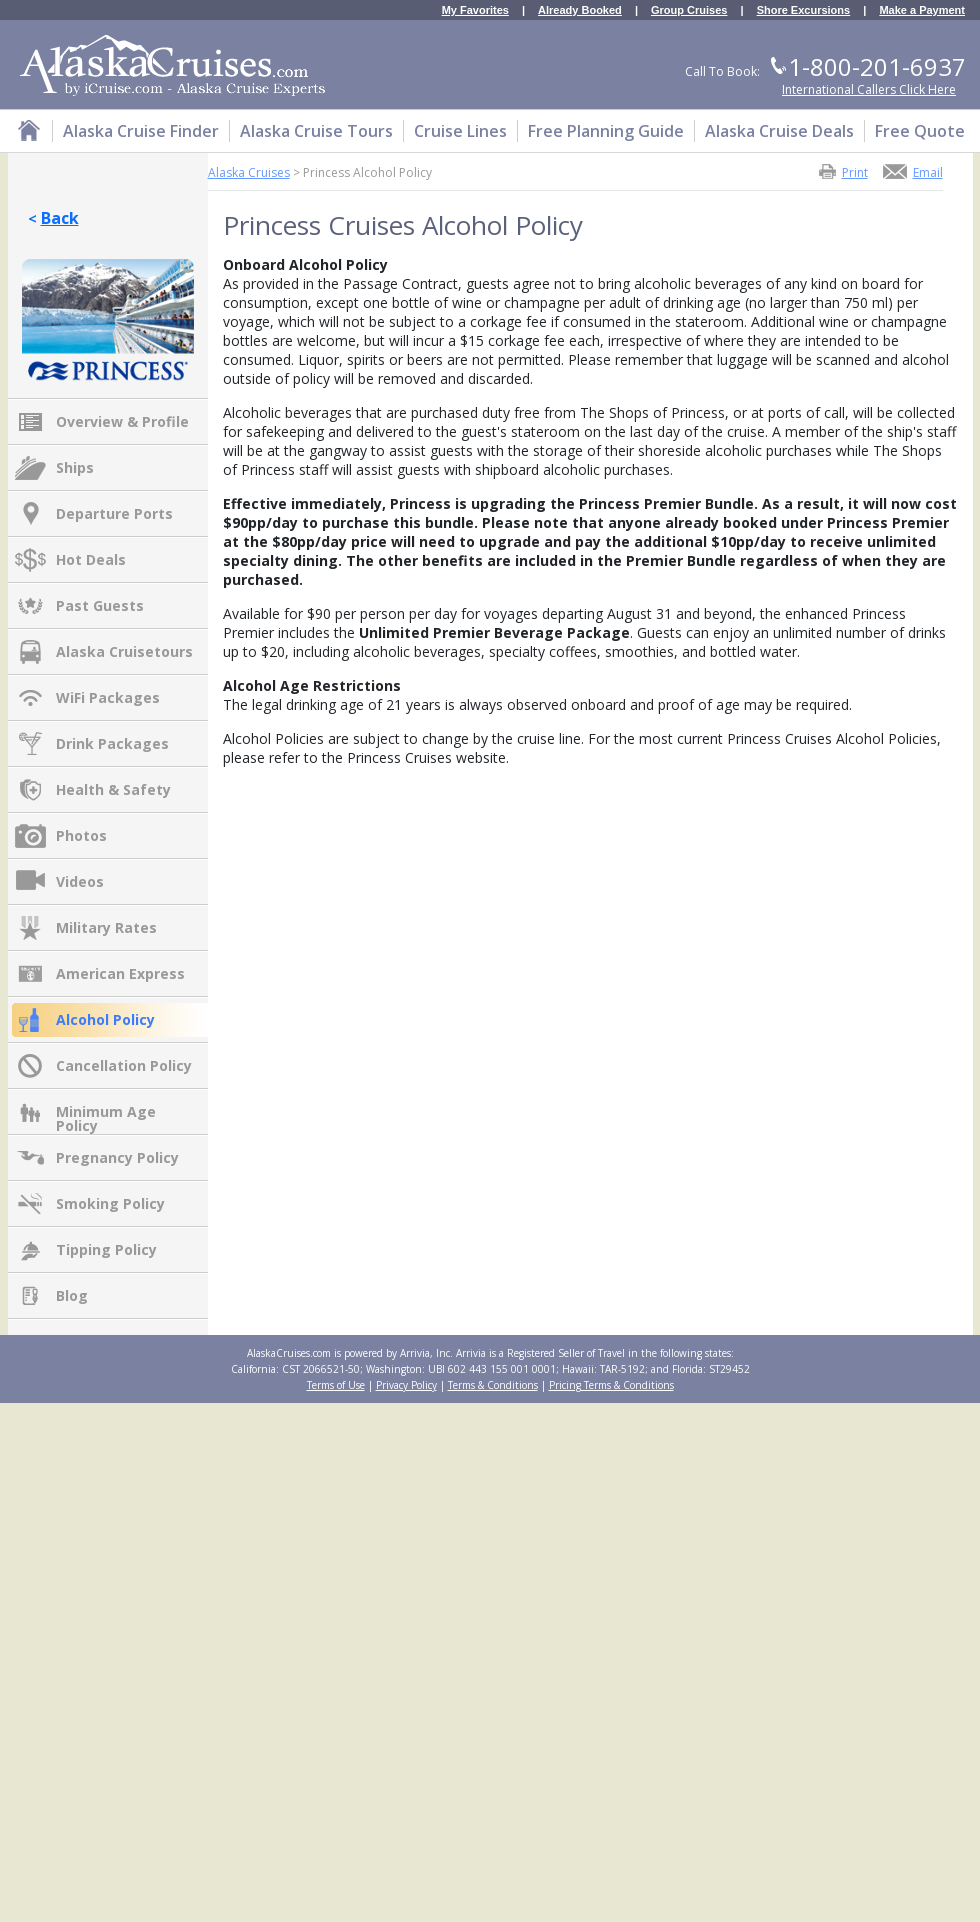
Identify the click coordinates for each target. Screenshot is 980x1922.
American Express (120, 973)
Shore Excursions (804, 10)
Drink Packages (112, 743)
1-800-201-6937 (877, 66)
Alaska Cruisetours (124, 651)
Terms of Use (336, 1385)
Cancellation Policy (124, 1065)
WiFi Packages (108, 697)
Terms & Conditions (493, 1385)
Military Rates (106, 927)
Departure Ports (114, 513)
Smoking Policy (110, 1203)
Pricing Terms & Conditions (611, 1385)
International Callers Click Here (869, 89)
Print (855, 171)
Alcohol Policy (105, 1019)
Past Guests (100, 605)
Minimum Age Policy (106, 1113)
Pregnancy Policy (117, 1157)
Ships (75, 467)
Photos (81, 835)
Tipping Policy (106, 1249)
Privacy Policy (406, 1385)
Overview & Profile (122, 421)
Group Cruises (689, 10)
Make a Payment (922, 10)
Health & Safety (113, 789)
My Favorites (475, 10)
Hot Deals (91, 559)
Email (928, 171)
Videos (80, 881)
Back (60, 218)
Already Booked (580, 10)
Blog (72, 1295)
